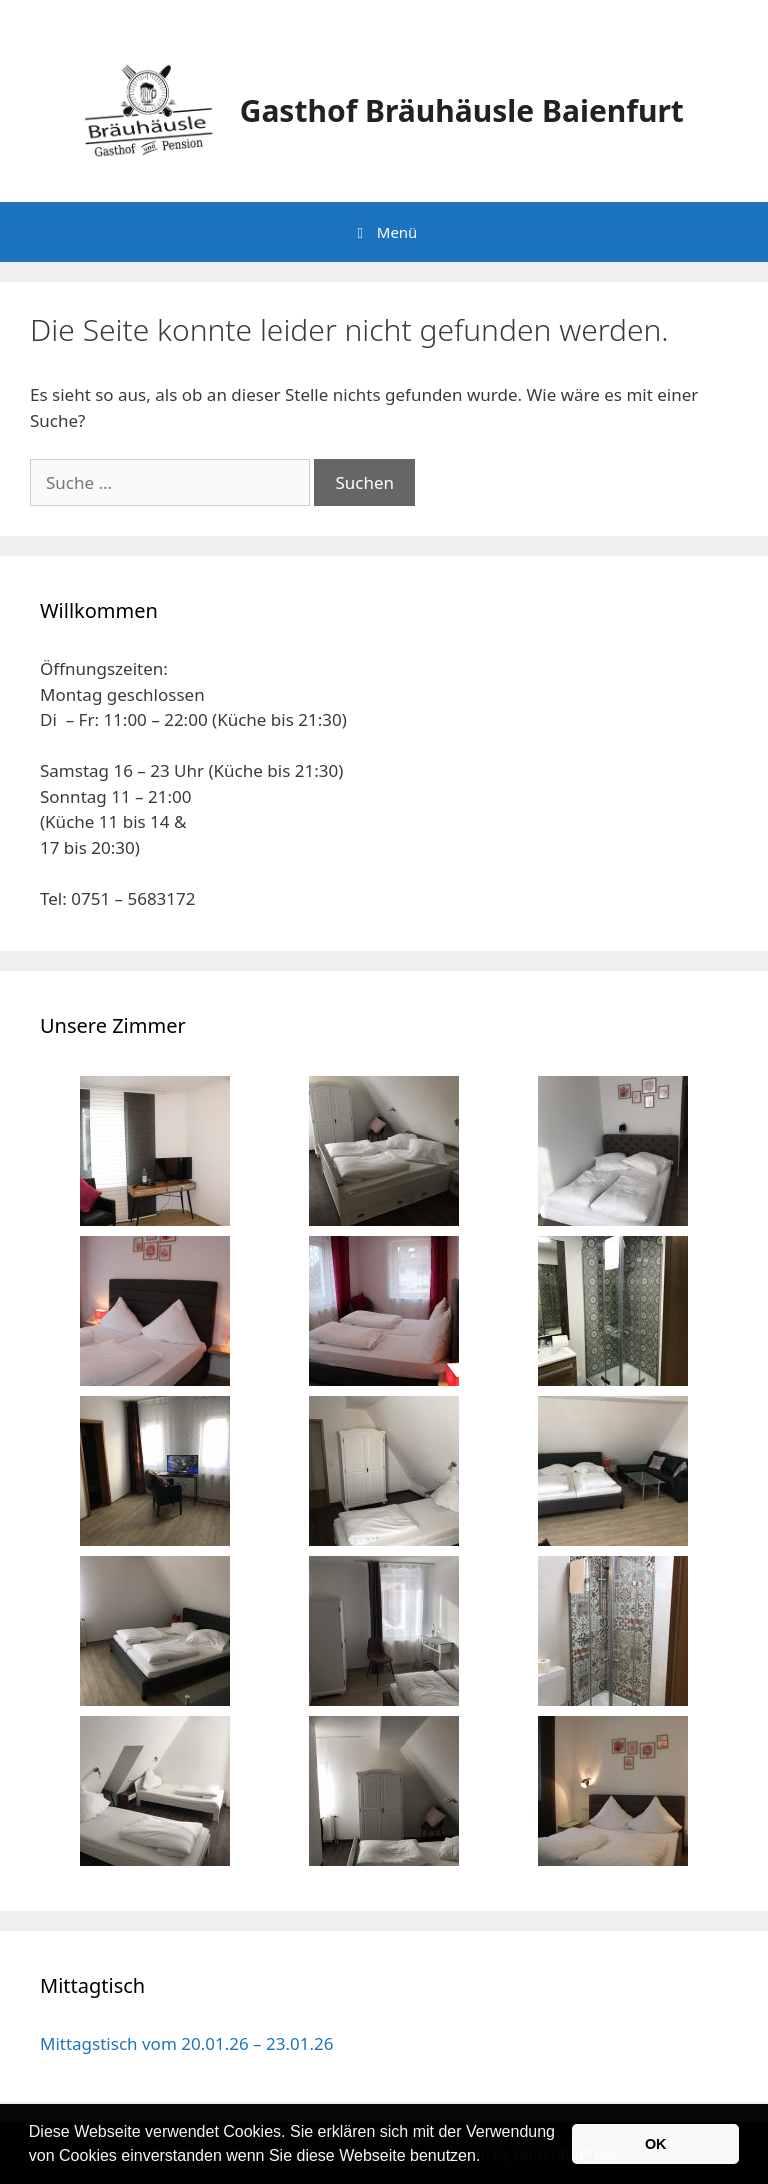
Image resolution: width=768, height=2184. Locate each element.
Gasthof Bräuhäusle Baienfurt (462, 110)
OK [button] (656, 2144)
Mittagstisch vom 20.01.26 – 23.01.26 (186, 2043)
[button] (488, 2158)
